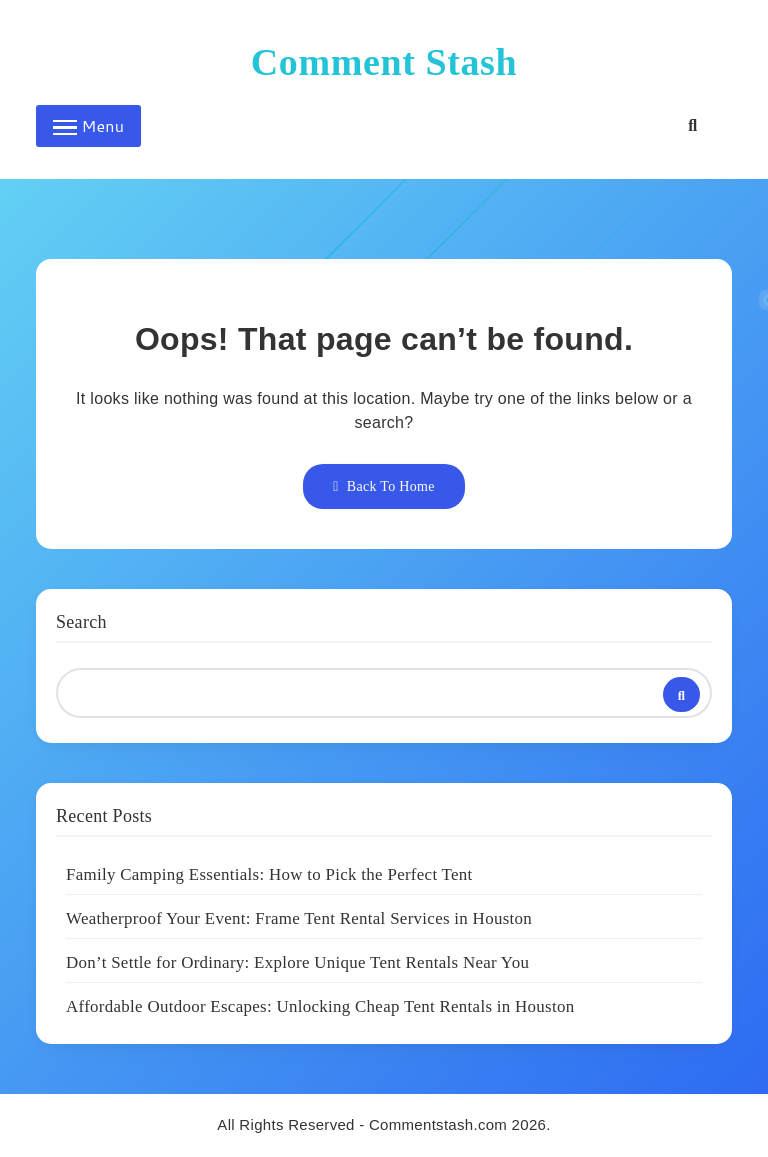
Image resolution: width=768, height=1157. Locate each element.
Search (81, 622)
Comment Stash (384, 62)
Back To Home (383, 486)
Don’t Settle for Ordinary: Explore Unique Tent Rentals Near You (297, 962)
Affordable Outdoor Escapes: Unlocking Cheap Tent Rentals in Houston (320, 1006)
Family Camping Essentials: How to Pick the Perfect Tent (269, 874)
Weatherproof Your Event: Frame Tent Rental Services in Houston (299, 918)
